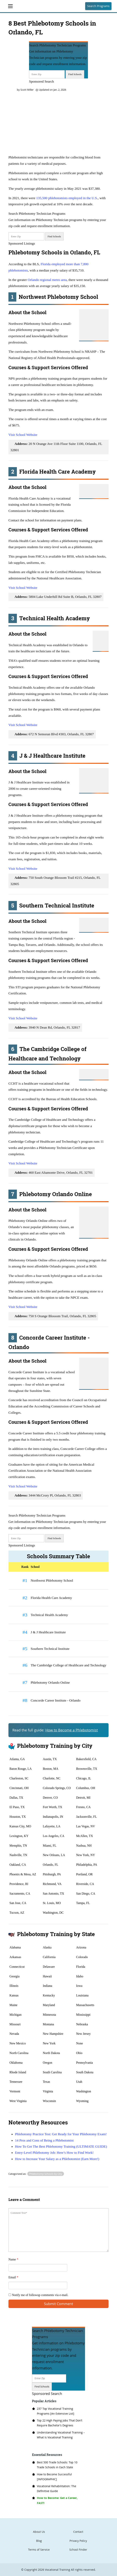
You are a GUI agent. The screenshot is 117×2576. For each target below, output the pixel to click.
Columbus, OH (85, 1788)
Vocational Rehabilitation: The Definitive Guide (56, 2488)
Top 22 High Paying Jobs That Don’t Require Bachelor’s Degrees (59, 2423)
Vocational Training (57, 2569)
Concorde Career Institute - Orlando (55, 1700)
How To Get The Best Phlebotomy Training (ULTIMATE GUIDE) (61, 2146)
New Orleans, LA (54, 1855)
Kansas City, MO (20, 1826)
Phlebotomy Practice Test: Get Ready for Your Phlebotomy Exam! (61, 2134)
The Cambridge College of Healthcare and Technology (68, 1665)
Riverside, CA (85, 1884)
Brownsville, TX (86, 1768)
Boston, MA (50, 1768)
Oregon (47, 2062)
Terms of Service (39, 2549)
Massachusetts (85, 2005)
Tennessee (15, 2081)
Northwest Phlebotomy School (52, 1580)
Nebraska (82, 2024)
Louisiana (82, 1995)
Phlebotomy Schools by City (45, 2174)
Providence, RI (18, 1884)
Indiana (47, 1985)
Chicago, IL (83, 1778)
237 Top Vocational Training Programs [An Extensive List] (55, 2411)
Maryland (49, 2005)
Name (13, 2259)
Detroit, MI (83, 1797)
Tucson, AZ (16, 1912)
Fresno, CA (83, 1807)
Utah (79, 2081)
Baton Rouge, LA (20, 1768)
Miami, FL (49, 1845)
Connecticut (17, 1966)
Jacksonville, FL (86, 1816)
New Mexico (17, 2043)
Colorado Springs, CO (57, 1788)
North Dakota (51, 2053)
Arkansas (15, 1957)
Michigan (15, 2014)
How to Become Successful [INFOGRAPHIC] (54, 2476)
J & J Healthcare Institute (48, 1632)
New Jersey (83, 2033)
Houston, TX (17, 1816)
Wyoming (82, 2101)
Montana (48, 2024)
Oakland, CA (17, 1864)
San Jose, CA (17, 1903)
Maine (13, 2005)
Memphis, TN (18, 1845)
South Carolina (52, 2072)
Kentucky (49, 1995)
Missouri (15, 2024)
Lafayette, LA (51, 1826)
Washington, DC (53, 1912)
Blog (39, 2541)
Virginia (48, 2091)
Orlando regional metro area (47, 280)
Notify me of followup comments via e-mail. (38, 2295)
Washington (83, 2091)
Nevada (14, 2033)
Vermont (14, 2091)
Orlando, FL (50, 1864)
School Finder (78, 2549)
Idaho (79, 1976)
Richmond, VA (52, 1884)
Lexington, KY (18, 1836)
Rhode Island (17, 2072)
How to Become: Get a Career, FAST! (57, 2500)
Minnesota (49, 2014)
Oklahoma (16, 2062)
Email (13, 2277)
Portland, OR (84, 1874)
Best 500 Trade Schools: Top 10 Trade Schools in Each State (57, 2464)
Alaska (47, 1947)
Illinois (13, 1985)
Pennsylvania (84, 2062)
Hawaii (47, 1976)
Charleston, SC (18, 1778)
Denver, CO (50, 1797)
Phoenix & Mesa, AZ (22, 1874)
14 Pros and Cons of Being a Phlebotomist (44, 2140)
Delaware (49, 1966)
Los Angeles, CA (53, 1836)
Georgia (14, 1976)
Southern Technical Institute (50, 1649)
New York (49, 2043)
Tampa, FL (83, 1903)
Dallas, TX (16, 1797)
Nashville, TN (18, 1855)
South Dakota (84, 2072)
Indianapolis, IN (53, 1816)
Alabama (15, 1947)
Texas (46, 2081)
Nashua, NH (84, 1845)
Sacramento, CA (19, 1893)
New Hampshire (53, 2033)
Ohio (79, 2053)
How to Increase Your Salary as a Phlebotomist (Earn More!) (57, 2159)
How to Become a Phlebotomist (71, 1730)
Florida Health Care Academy (51, 1598)
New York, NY (85, 1855)
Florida (80, 1966)
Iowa (79, 1985)
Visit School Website (22, 435)
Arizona (81, 1947)
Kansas (13, 1995)
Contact (78, 2532)
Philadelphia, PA (86, 1864)
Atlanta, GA (17, 1759)
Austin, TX (50, 1759)
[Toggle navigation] (10, 6)
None (79, 2043)
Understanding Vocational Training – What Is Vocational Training (61, 2435)
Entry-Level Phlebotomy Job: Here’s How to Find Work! (54, 2152)
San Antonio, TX (53, 1893)
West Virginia (18, 2101)
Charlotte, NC (51, 1778)
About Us (39, 2532)
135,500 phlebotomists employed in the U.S (66, 198)
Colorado (82, 1957)
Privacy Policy (78, 2541)
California (49, 1957)
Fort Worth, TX (52, 1807)
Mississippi (83, 2014)
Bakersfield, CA (86, 1759)
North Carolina (18, 2053)
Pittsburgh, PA (52, 1874)
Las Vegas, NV (85, 1826)
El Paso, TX (17, 1807)
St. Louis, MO (52, 1903)
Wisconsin (49, 2101)
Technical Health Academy (49, 1615)
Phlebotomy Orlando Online (50, 1682)
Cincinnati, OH (19, 1788)
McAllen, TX (84, 1836)
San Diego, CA (85, 1893)
